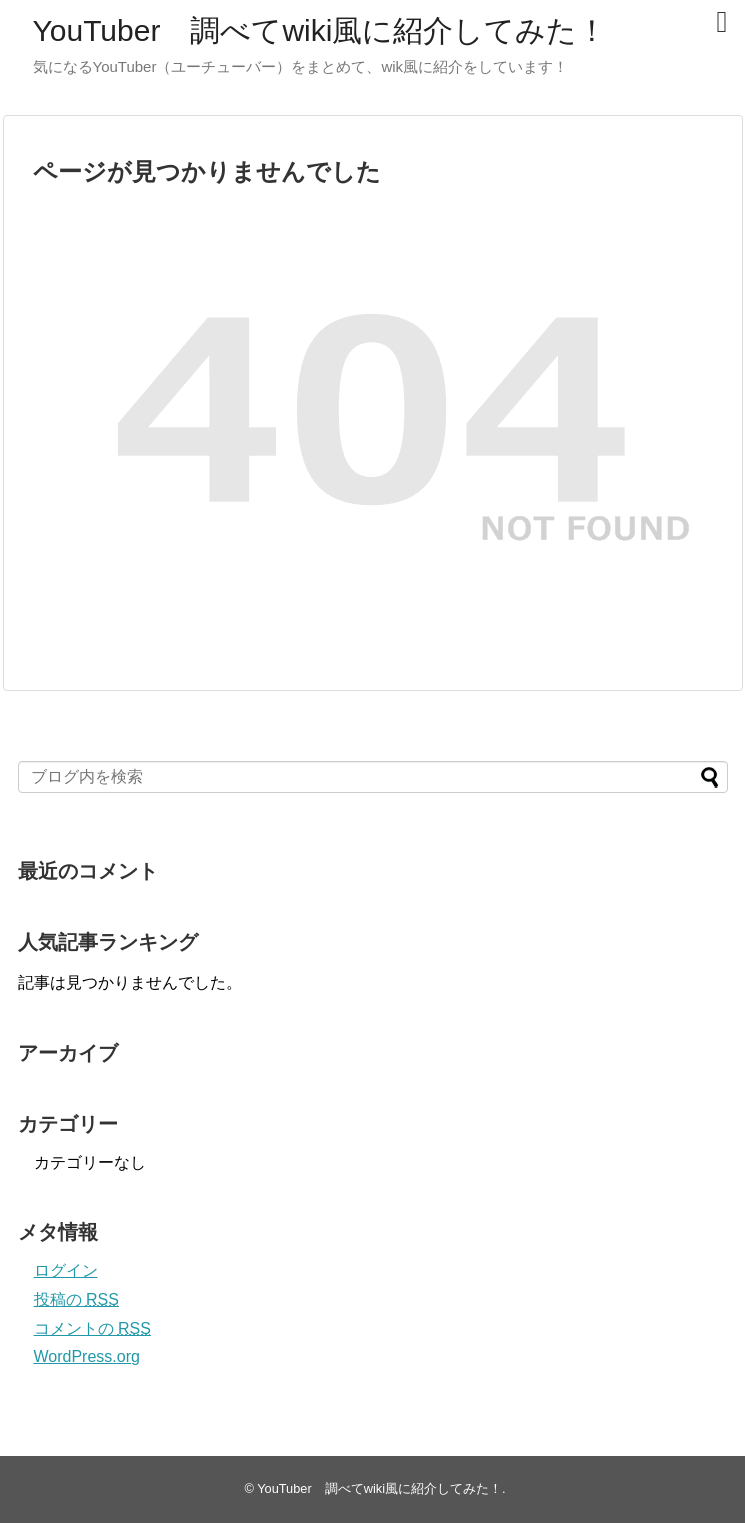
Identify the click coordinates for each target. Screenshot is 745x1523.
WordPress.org (87, 1356)
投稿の (76, 1299)
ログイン (66, 1270)
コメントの (92, 1328)
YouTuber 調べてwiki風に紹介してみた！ (320, 30)
